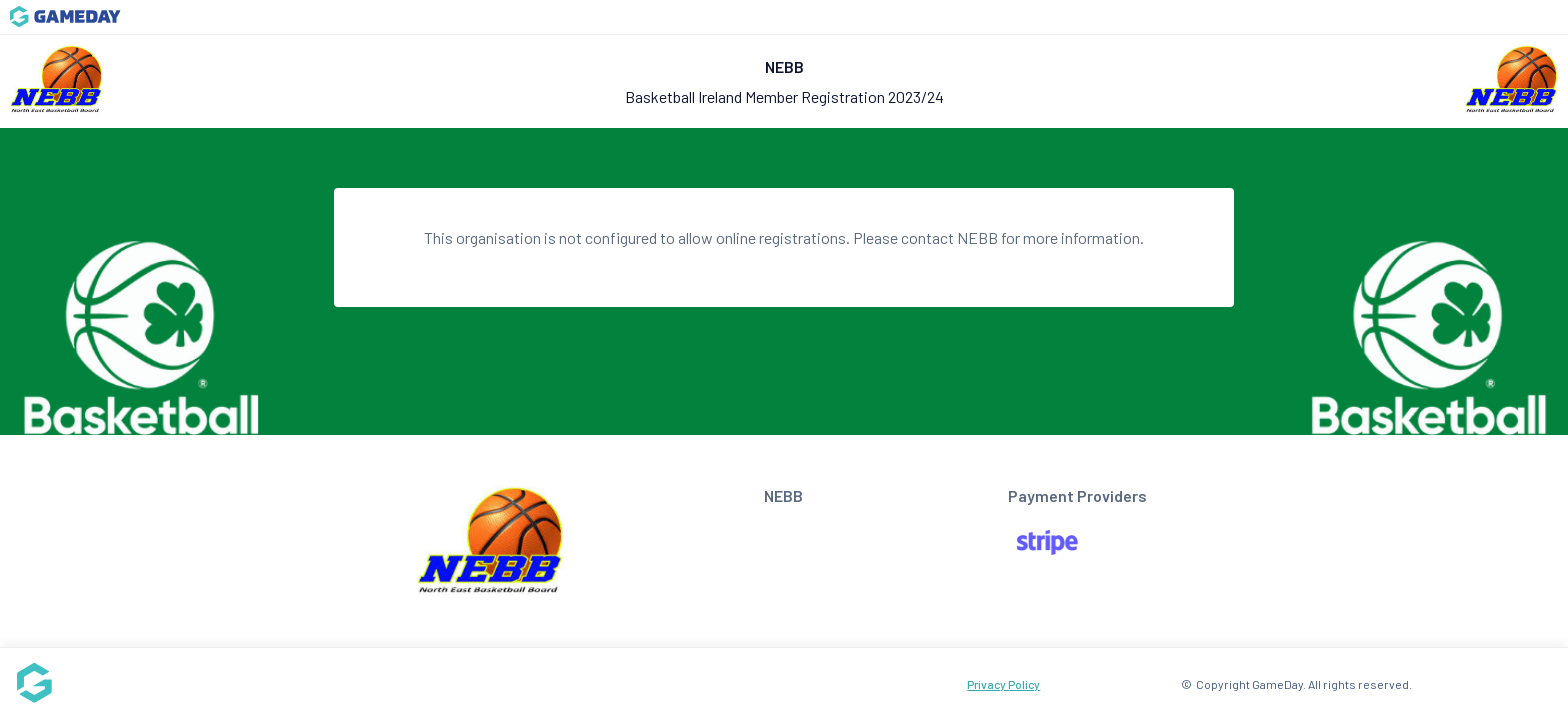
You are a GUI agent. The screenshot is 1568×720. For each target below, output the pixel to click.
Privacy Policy (1003, 684)
